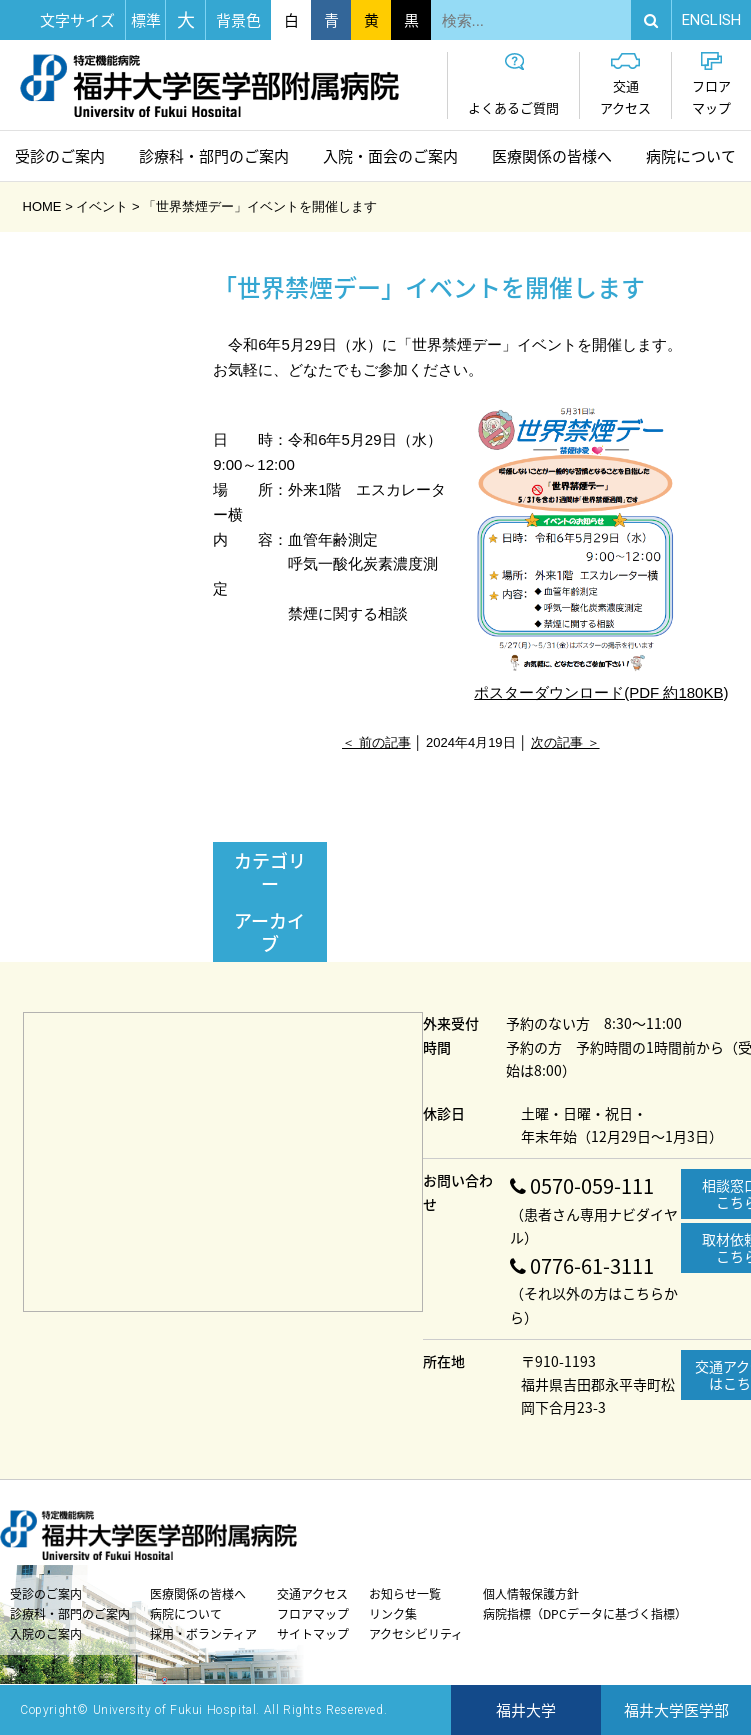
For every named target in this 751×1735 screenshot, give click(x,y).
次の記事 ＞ (565, 742)
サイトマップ (313, 1634)
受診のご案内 (60, 156)
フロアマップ (711, 84)
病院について (691, 156)
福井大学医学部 (676, 1710)
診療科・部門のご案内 (214, 156)
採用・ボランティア (203, 1634)
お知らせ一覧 (405, 1594)
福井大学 (526, 1710)
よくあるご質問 (513, 84)
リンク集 (393, 1614)
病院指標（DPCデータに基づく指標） (585, 1614)
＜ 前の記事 (376, 742)
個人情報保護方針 (531, 1594)
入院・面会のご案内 (390, 156)
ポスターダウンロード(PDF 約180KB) (601, 552)
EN (711, 20)
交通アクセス (625, 84)
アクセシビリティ (416, 1634)
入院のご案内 (46, 1634)
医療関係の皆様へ (552, 156)
